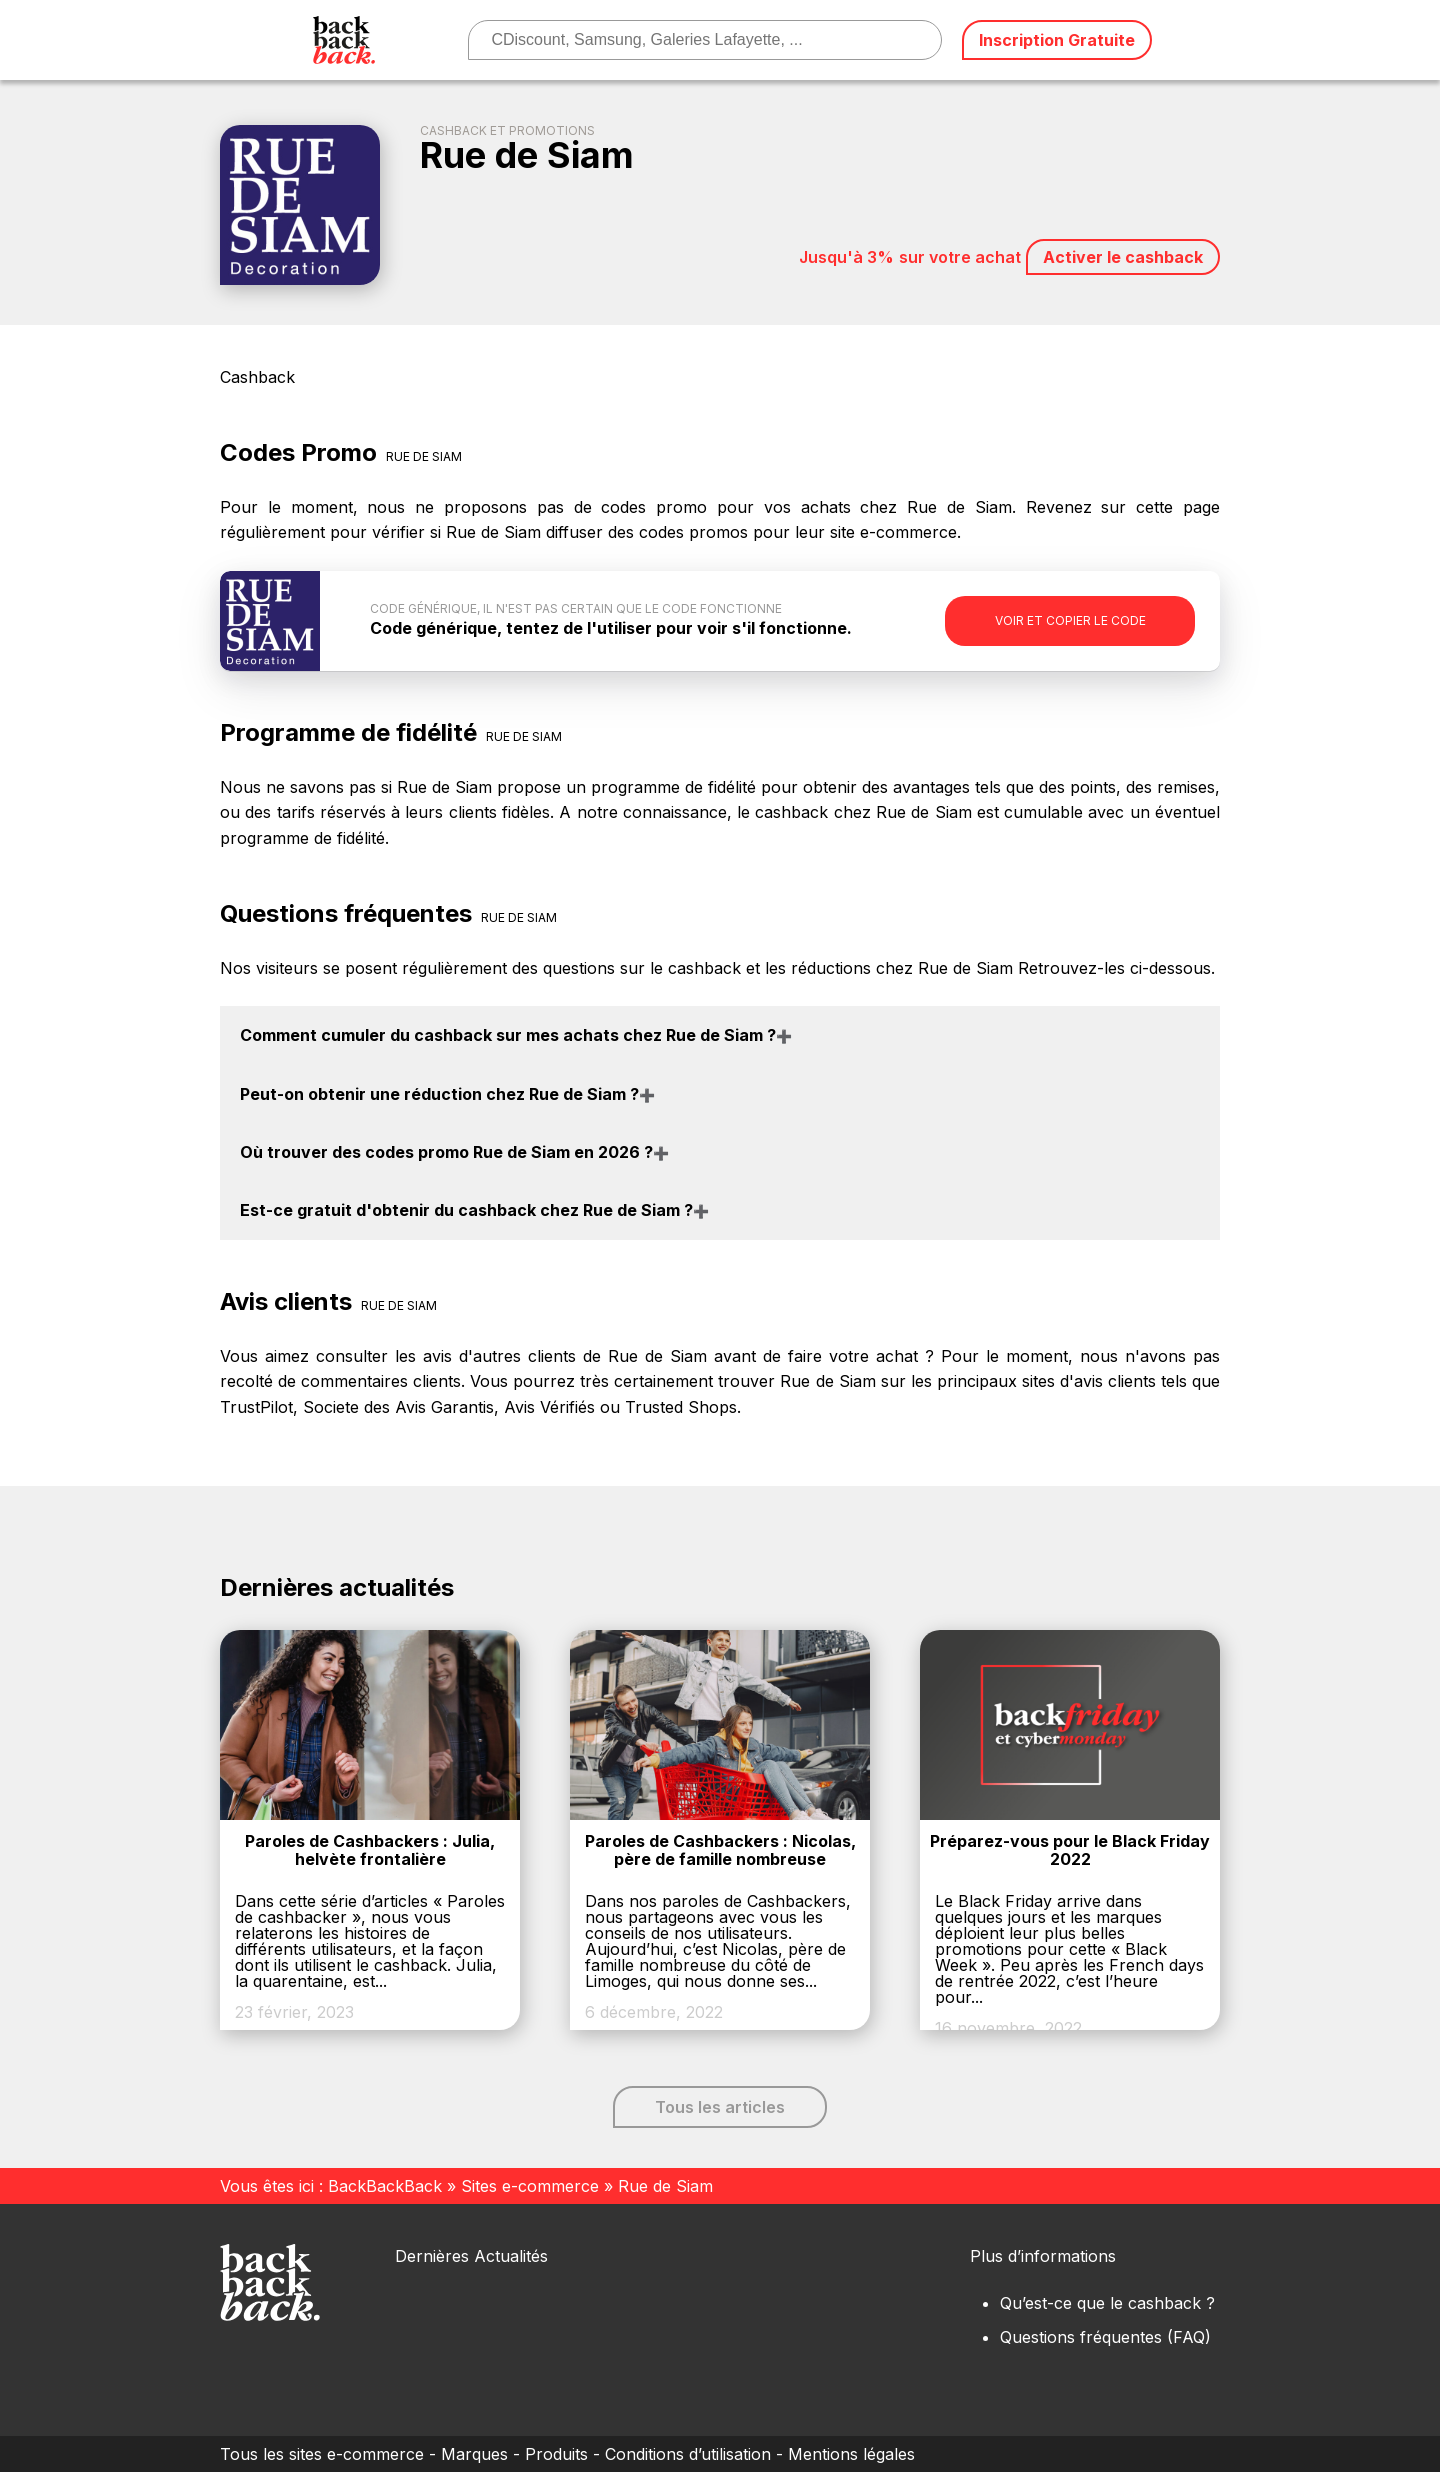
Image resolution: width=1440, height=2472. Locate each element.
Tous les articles (720, 2107)
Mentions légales (851, 2454)
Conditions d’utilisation (688, 2454)
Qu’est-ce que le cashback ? (1107, 2303)
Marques (474, 2454)
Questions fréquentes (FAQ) (1105, 2337)
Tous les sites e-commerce (322, 2454)
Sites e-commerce (530, 2186)
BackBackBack (385, 2186)
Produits (556, 2454)
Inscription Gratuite (1057, 40)
